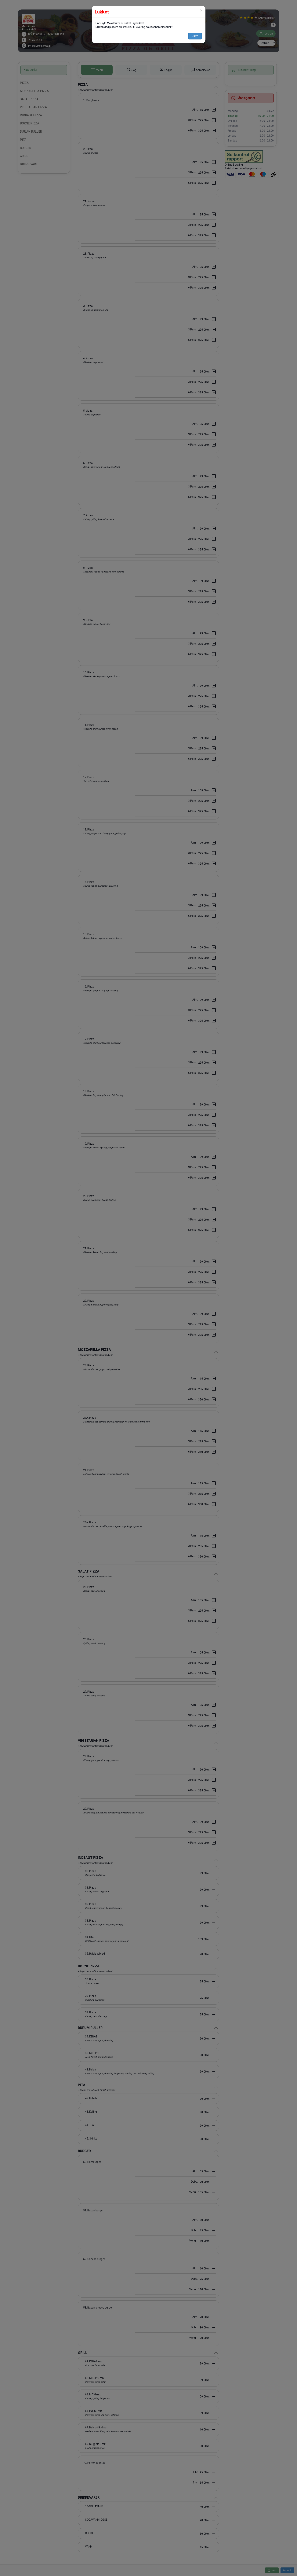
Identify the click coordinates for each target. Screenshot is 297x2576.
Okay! (195, 36)
